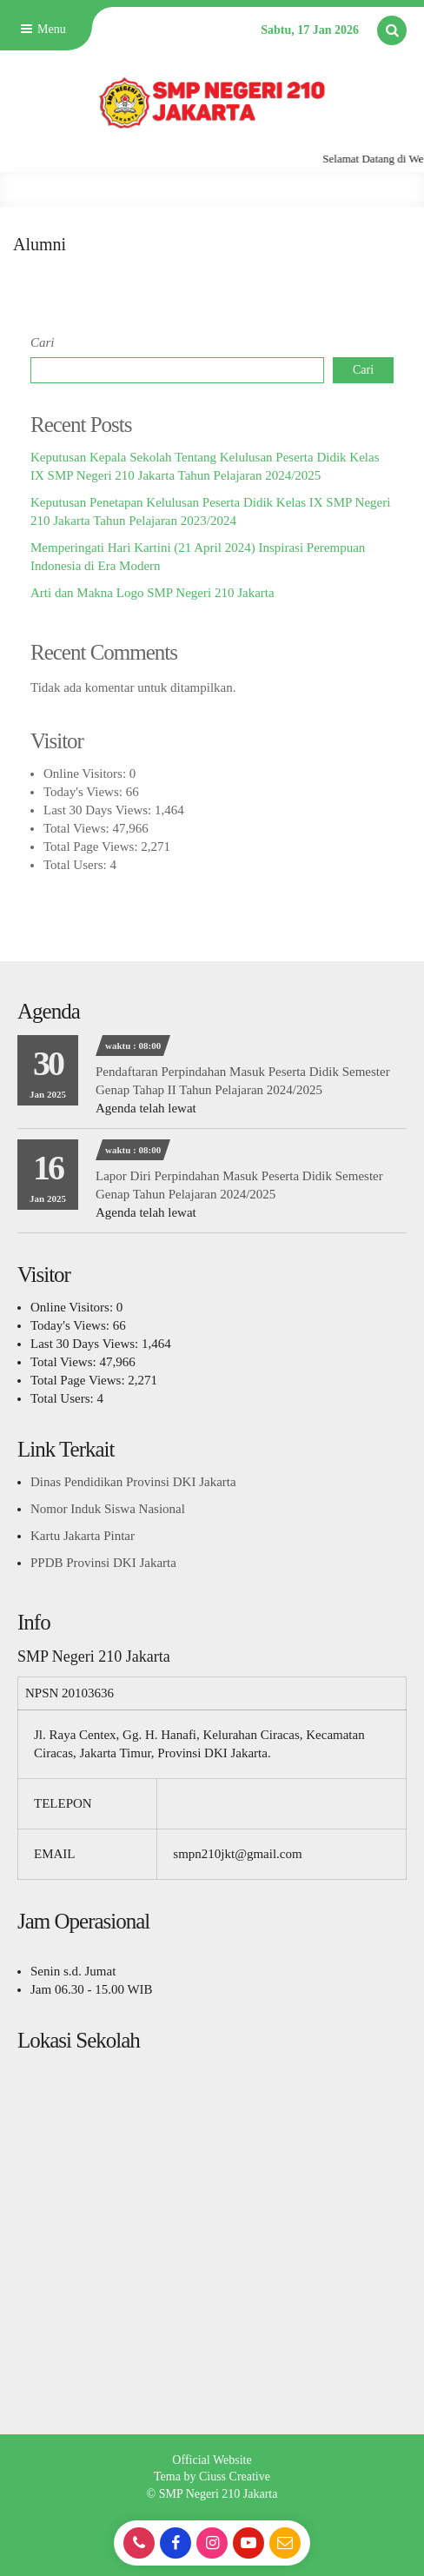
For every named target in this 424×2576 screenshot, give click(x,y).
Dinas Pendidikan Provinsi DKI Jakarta (133, 1482)
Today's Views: (84, 792)
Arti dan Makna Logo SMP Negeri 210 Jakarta (152, 593)
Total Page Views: (92, 846)
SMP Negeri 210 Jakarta (218, 2493)
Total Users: (76, 865)
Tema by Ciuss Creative (212, 2476)
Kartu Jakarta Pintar (82, 1536)
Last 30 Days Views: (99, 810)
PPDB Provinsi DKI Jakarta (103, 1563)
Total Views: (77, 828)
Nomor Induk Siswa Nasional (107, 1509)
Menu (41, 29)
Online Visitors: (86, 773)
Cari (42, 342)
